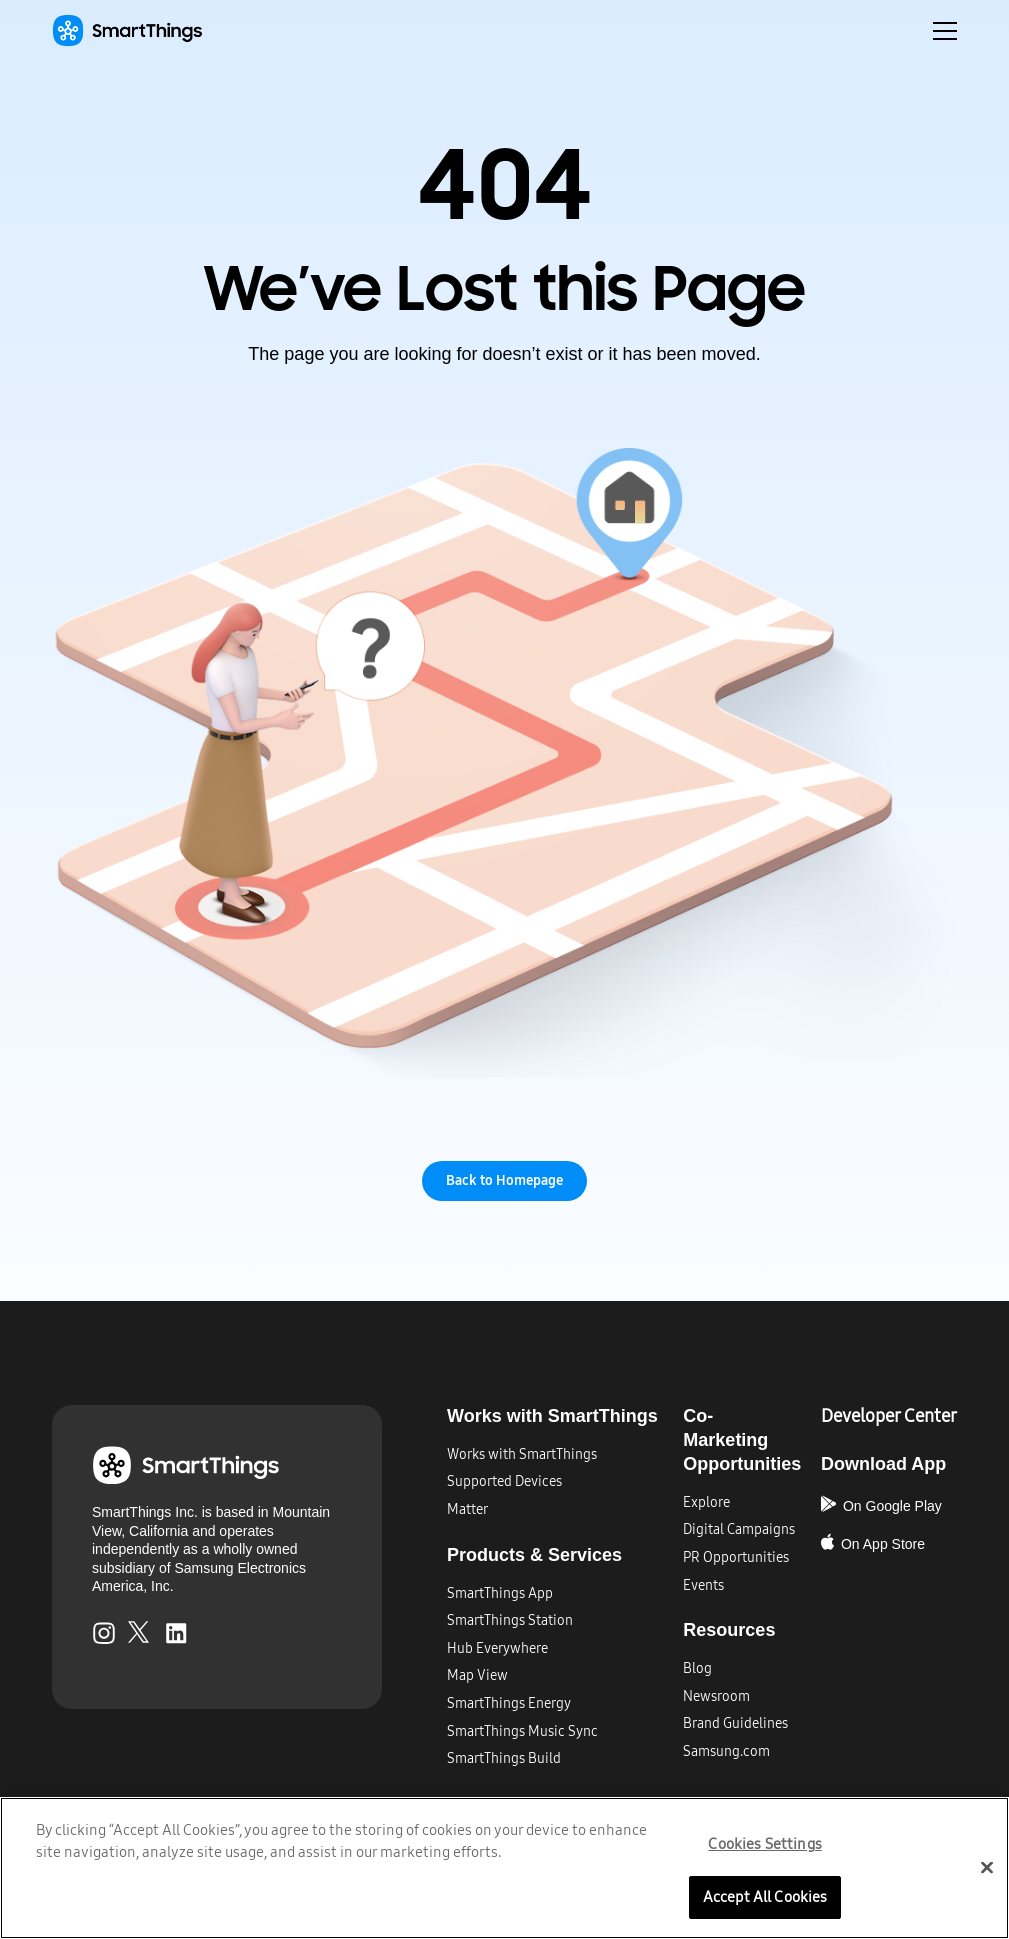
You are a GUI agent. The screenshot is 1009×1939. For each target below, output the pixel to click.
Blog (697, 1668)
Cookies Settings (764, 1844)
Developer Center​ (889, 1416)
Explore (706, 1502)
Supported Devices (504, 1481)
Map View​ (477, 1675)
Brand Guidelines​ (735, 1723)
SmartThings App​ (500, 1593)
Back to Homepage (504, 1180)
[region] (504, 1867)
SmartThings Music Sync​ (522, 1731)
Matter (467, 1509)
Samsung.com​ (726, 1751)
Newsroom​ (716, 1696)
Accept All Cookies (765, 1896)
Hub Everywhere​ (497, 1648)
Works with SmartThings (522, 1454)
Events (703, 1585)
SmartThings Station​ (510, 1620)
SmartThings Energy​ (509, 1703)
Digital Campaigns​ (739, 1529)
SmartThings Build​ (504, 1758)
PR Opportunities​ (736, 1557)
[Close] (987, 1867)
